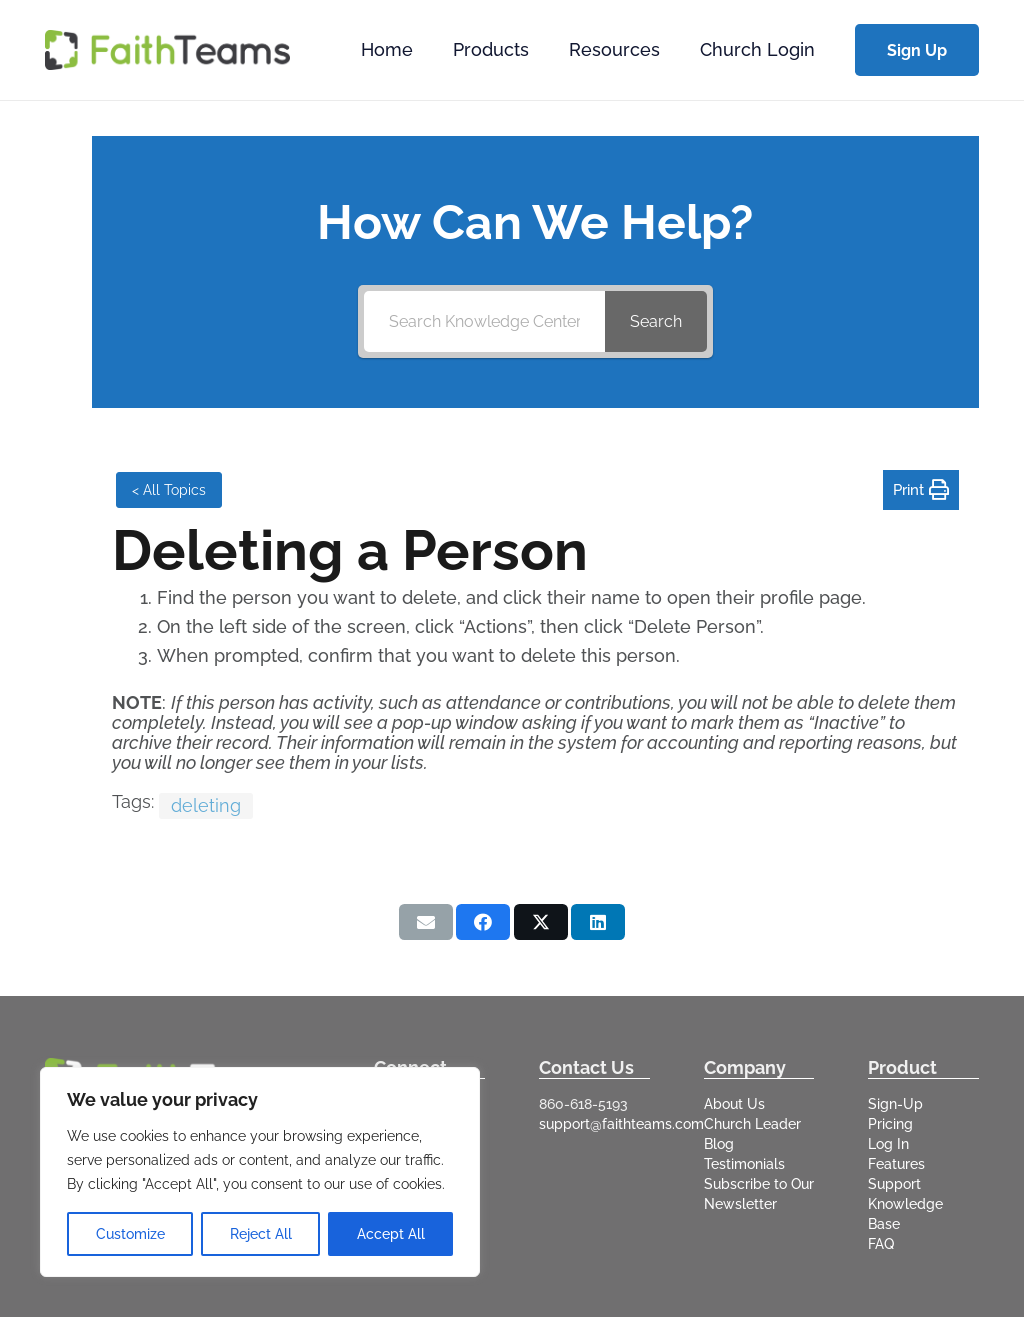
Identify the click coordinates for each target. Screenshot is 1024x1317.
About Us (734, 1104)
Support (894, 1184)
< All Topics (169, 490)
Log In (888, 1144)
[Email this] (426, 922)
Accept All (391, 1234)
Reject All (261, 1234)
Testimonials (744, 1164)
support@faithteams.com (621, 1124)
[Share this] (483, 922)
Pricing (890, 1124)
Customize (130, 1234)
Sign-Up (895, 1104)
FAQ (881, 1244)
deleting (206, 805)
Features (896, 1164)
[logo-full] (167, 50)
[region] (260, 1172)
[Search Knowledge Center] (484, 321)
